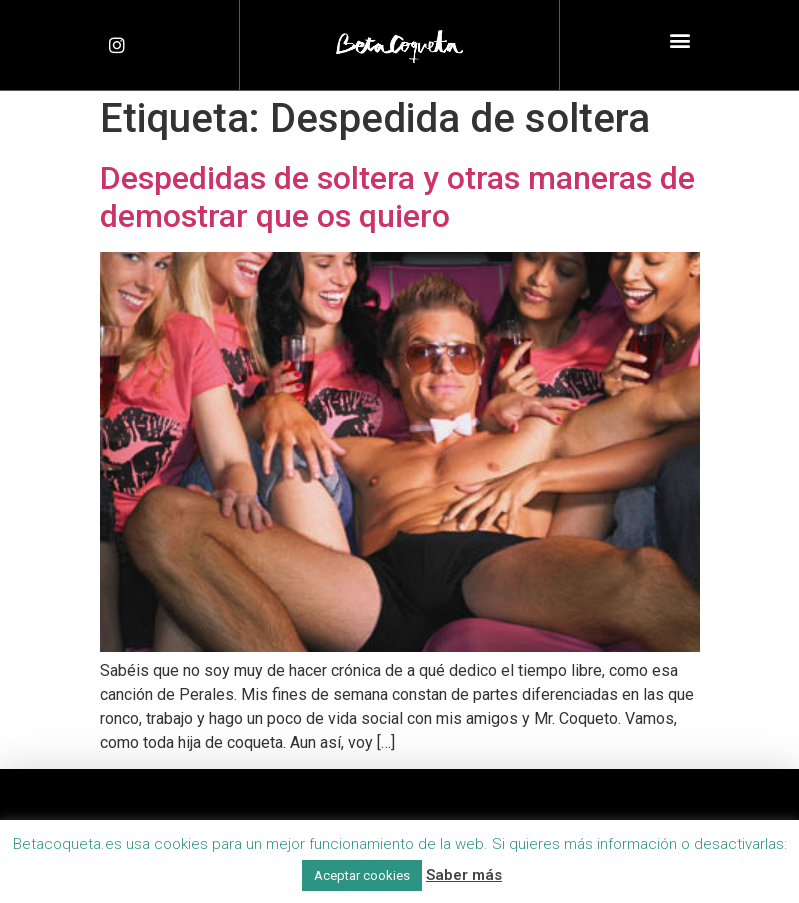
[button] (679, 40)
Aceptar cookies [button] (362, 875)
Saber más (464, 875)
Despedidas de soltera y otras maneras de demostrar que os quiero (397, 197)
